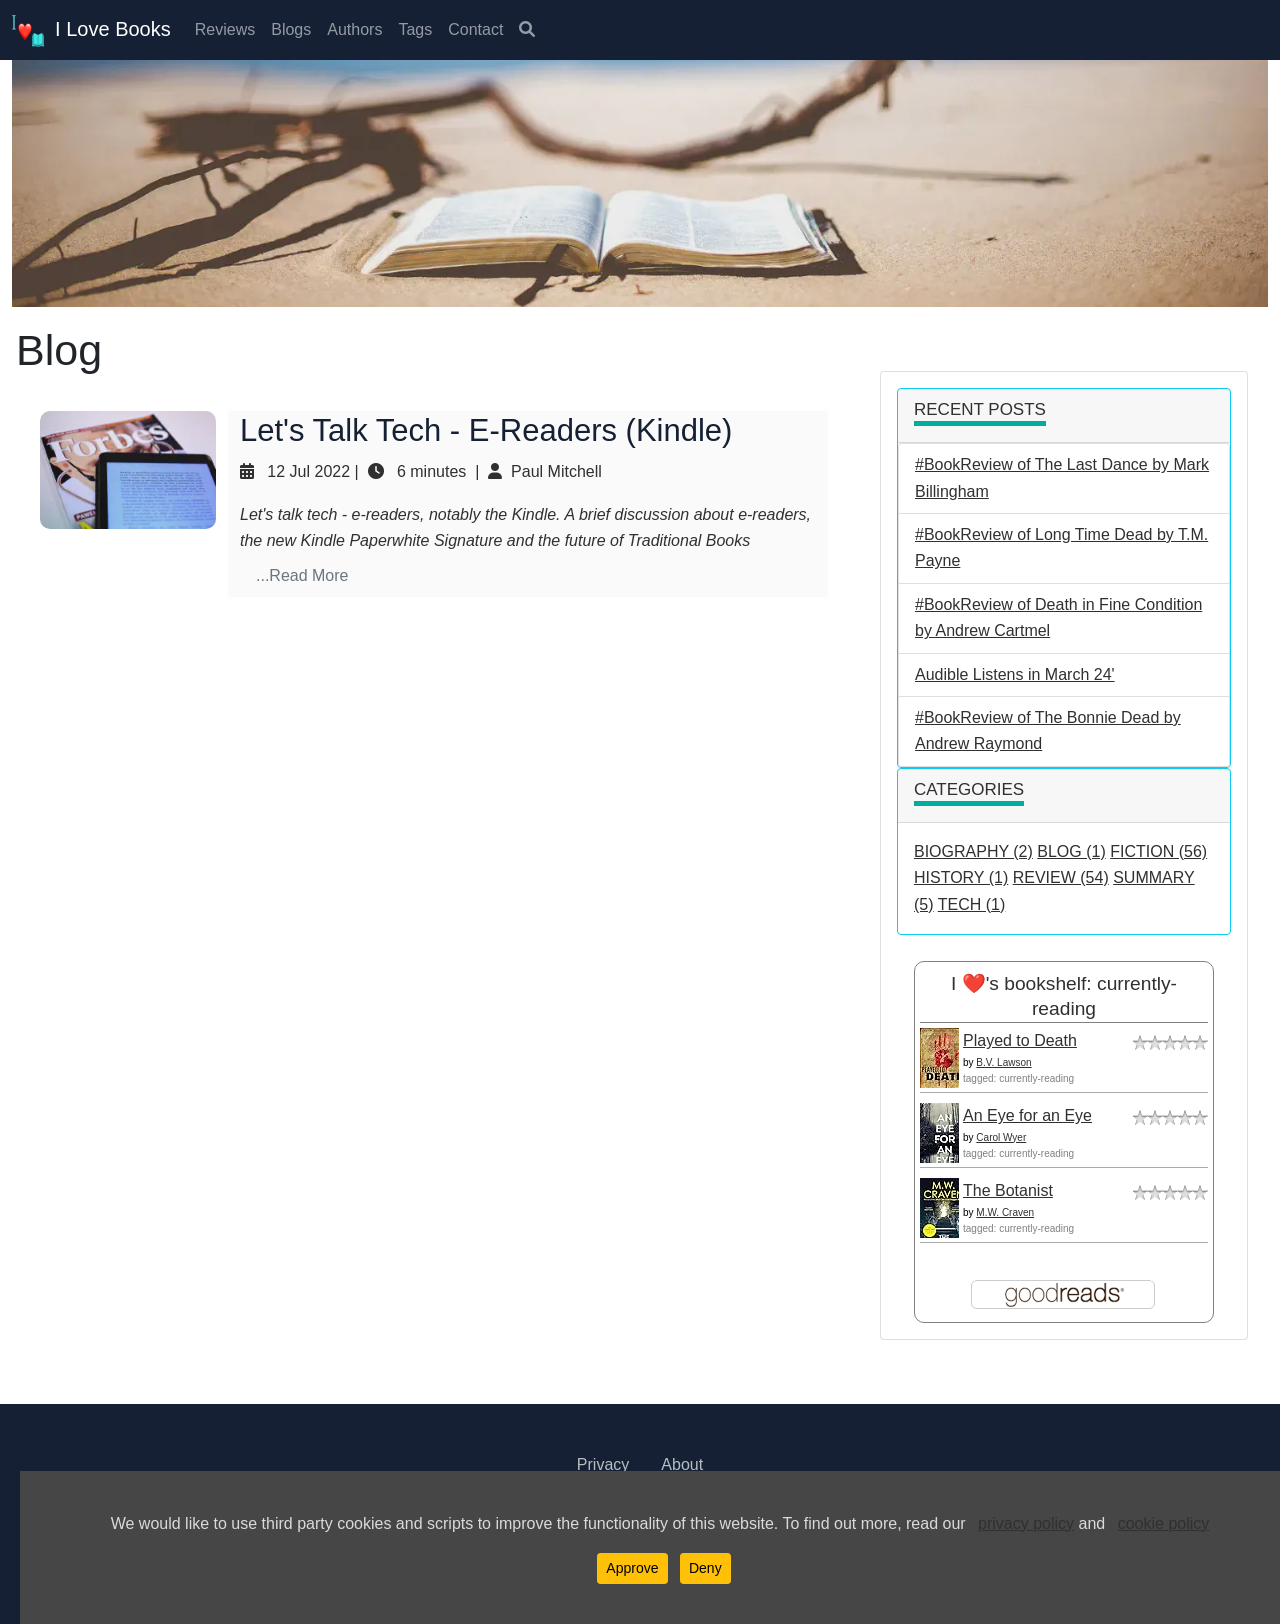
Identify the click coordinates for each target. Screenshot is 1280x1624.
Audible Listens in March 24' (1015, 674)
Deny (705, 1568)
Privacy (603, 1464)
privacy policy (1026, 1523)
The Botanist (1008, 1190)
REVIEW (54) (1061, 877)
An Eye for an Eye (1027, 1115)
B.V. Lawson (1003, 1062)
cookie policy (1164, 1523)
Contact (475, 29)
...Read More (302, 575)
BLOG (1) (1071, 851)
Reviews (225, 29)
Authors (354, 29)
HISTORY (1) (961, 877)
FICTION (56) (1158, 851)
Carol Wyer (1001, 1137)
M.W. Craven (1005, 1212)
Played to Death (1020, 1040)
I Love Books (91, 31)
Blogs (291, 29)
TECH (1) (972, 904)
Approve (632, 1568)
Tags (415, 29)
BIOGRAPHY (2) (973, 851)
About (682, 1464)
